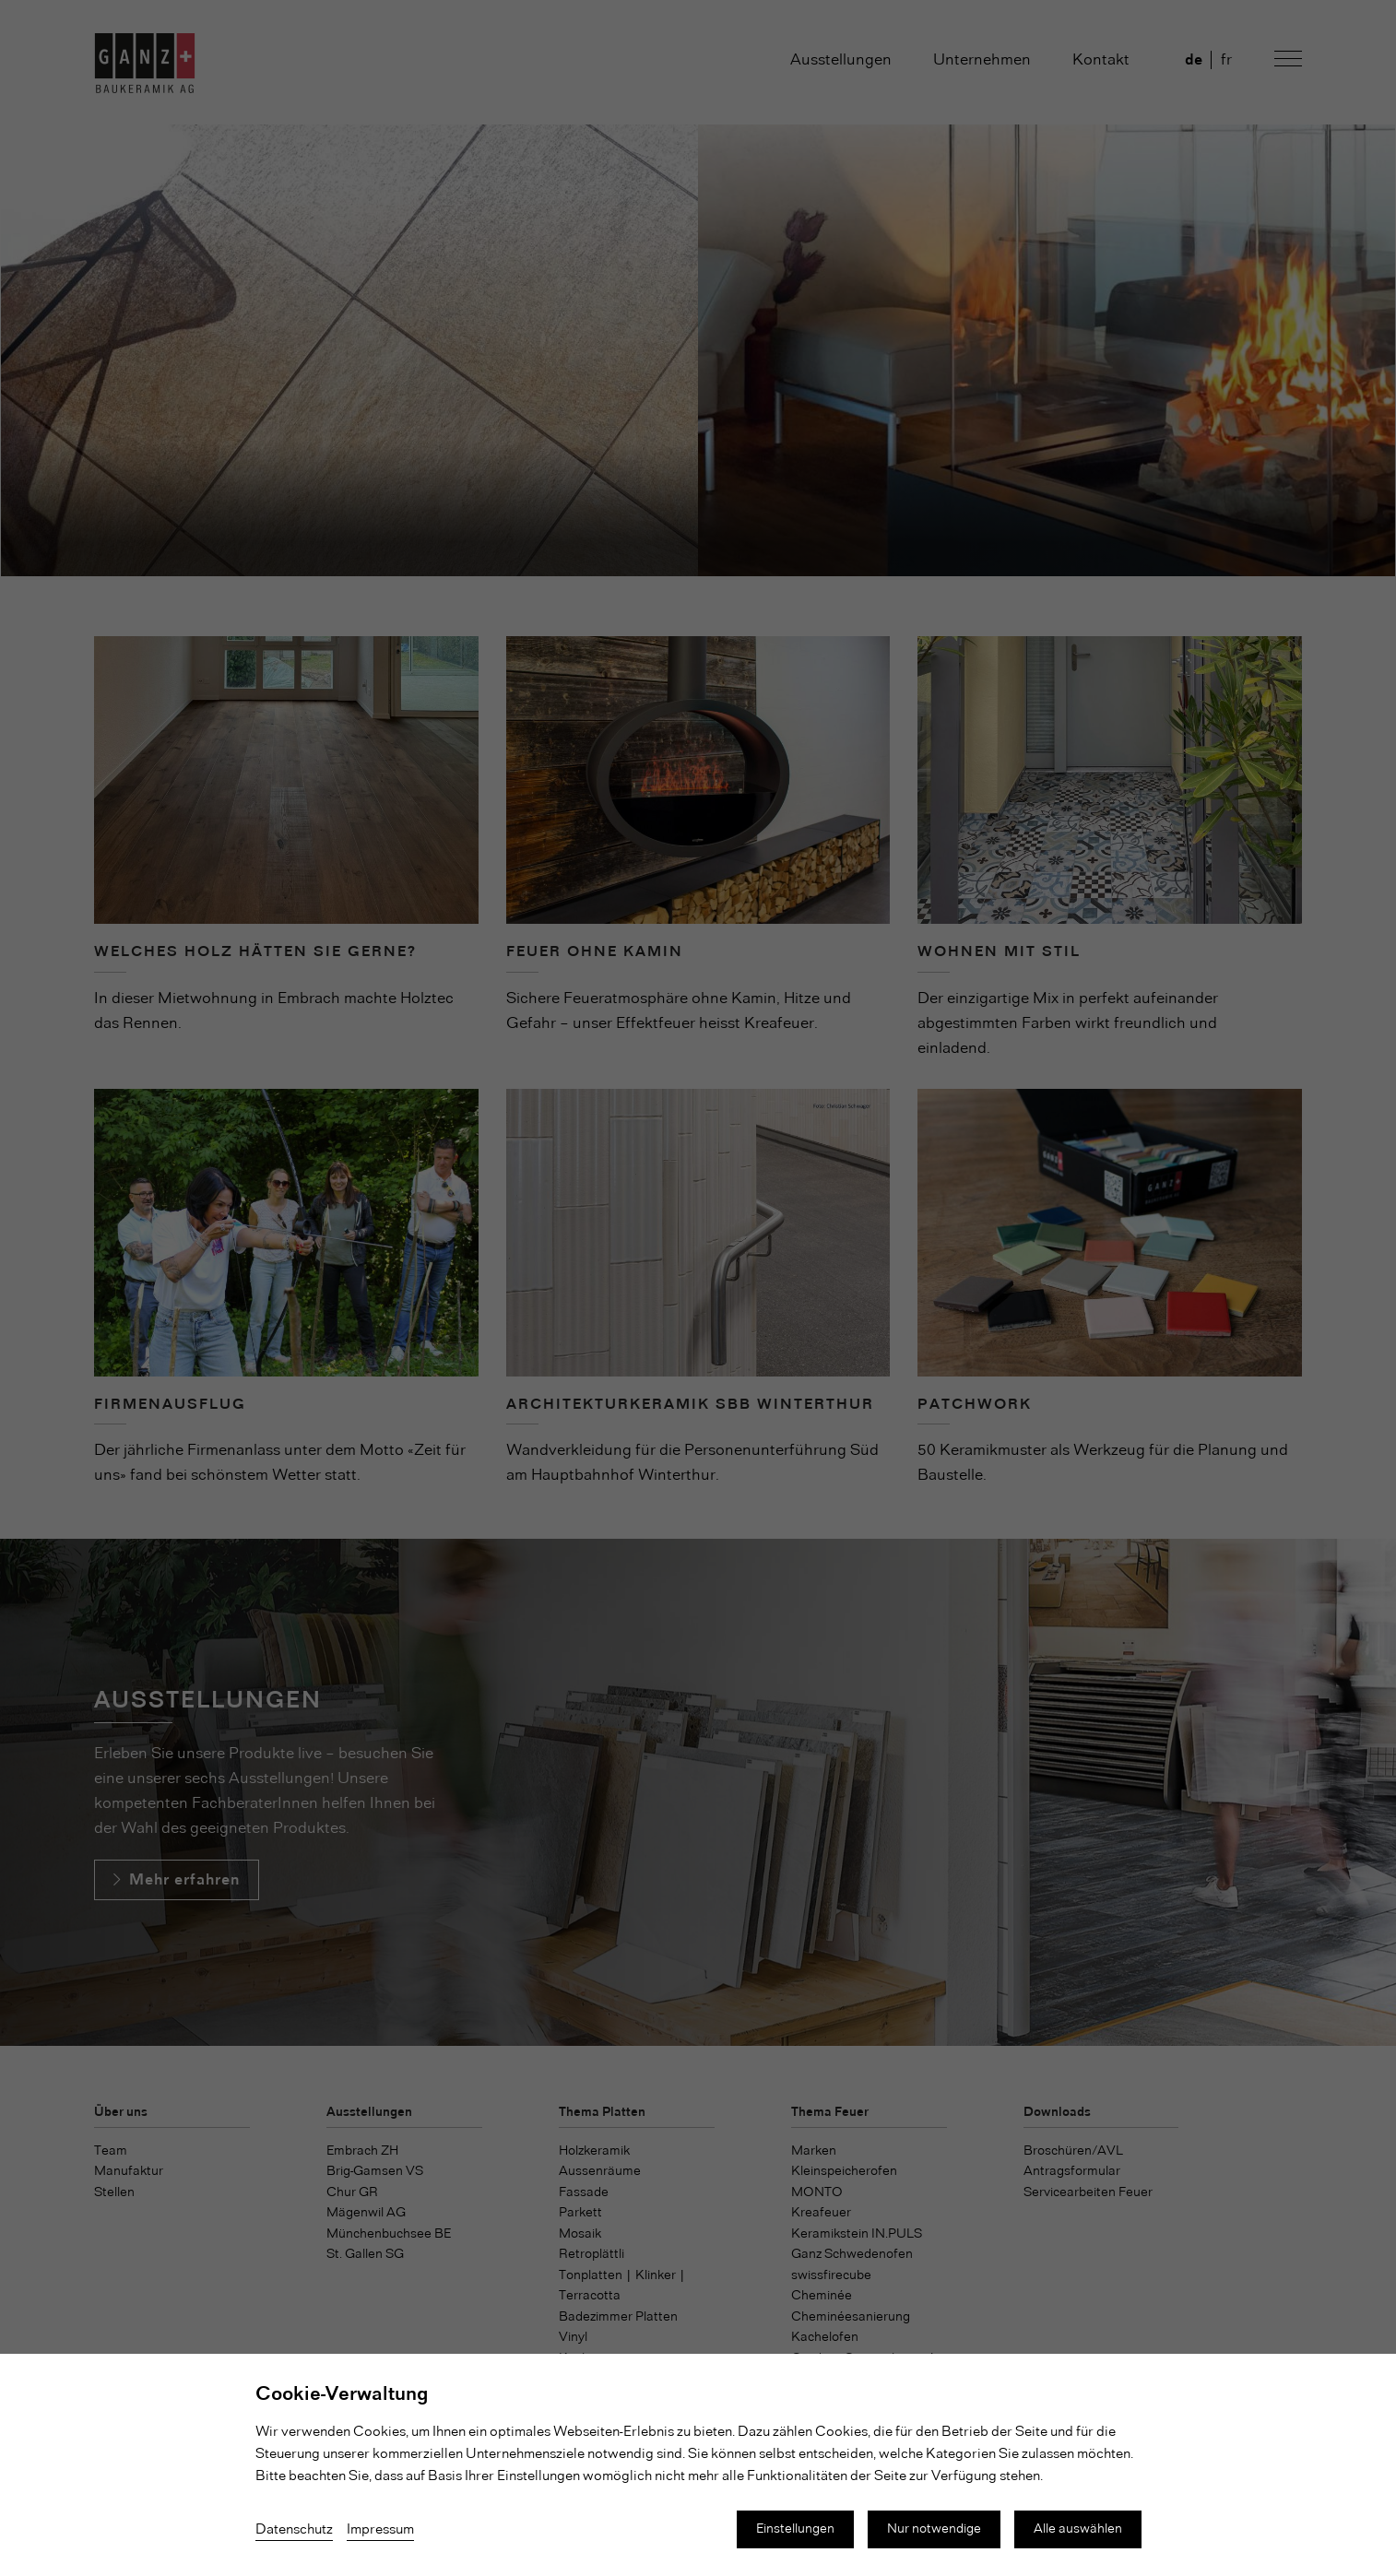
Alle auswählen (1078, 2529)
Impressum (380, 2530)
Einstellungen (795, 2529)
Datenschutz (294, 2530)
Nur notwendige (934, 2529)
